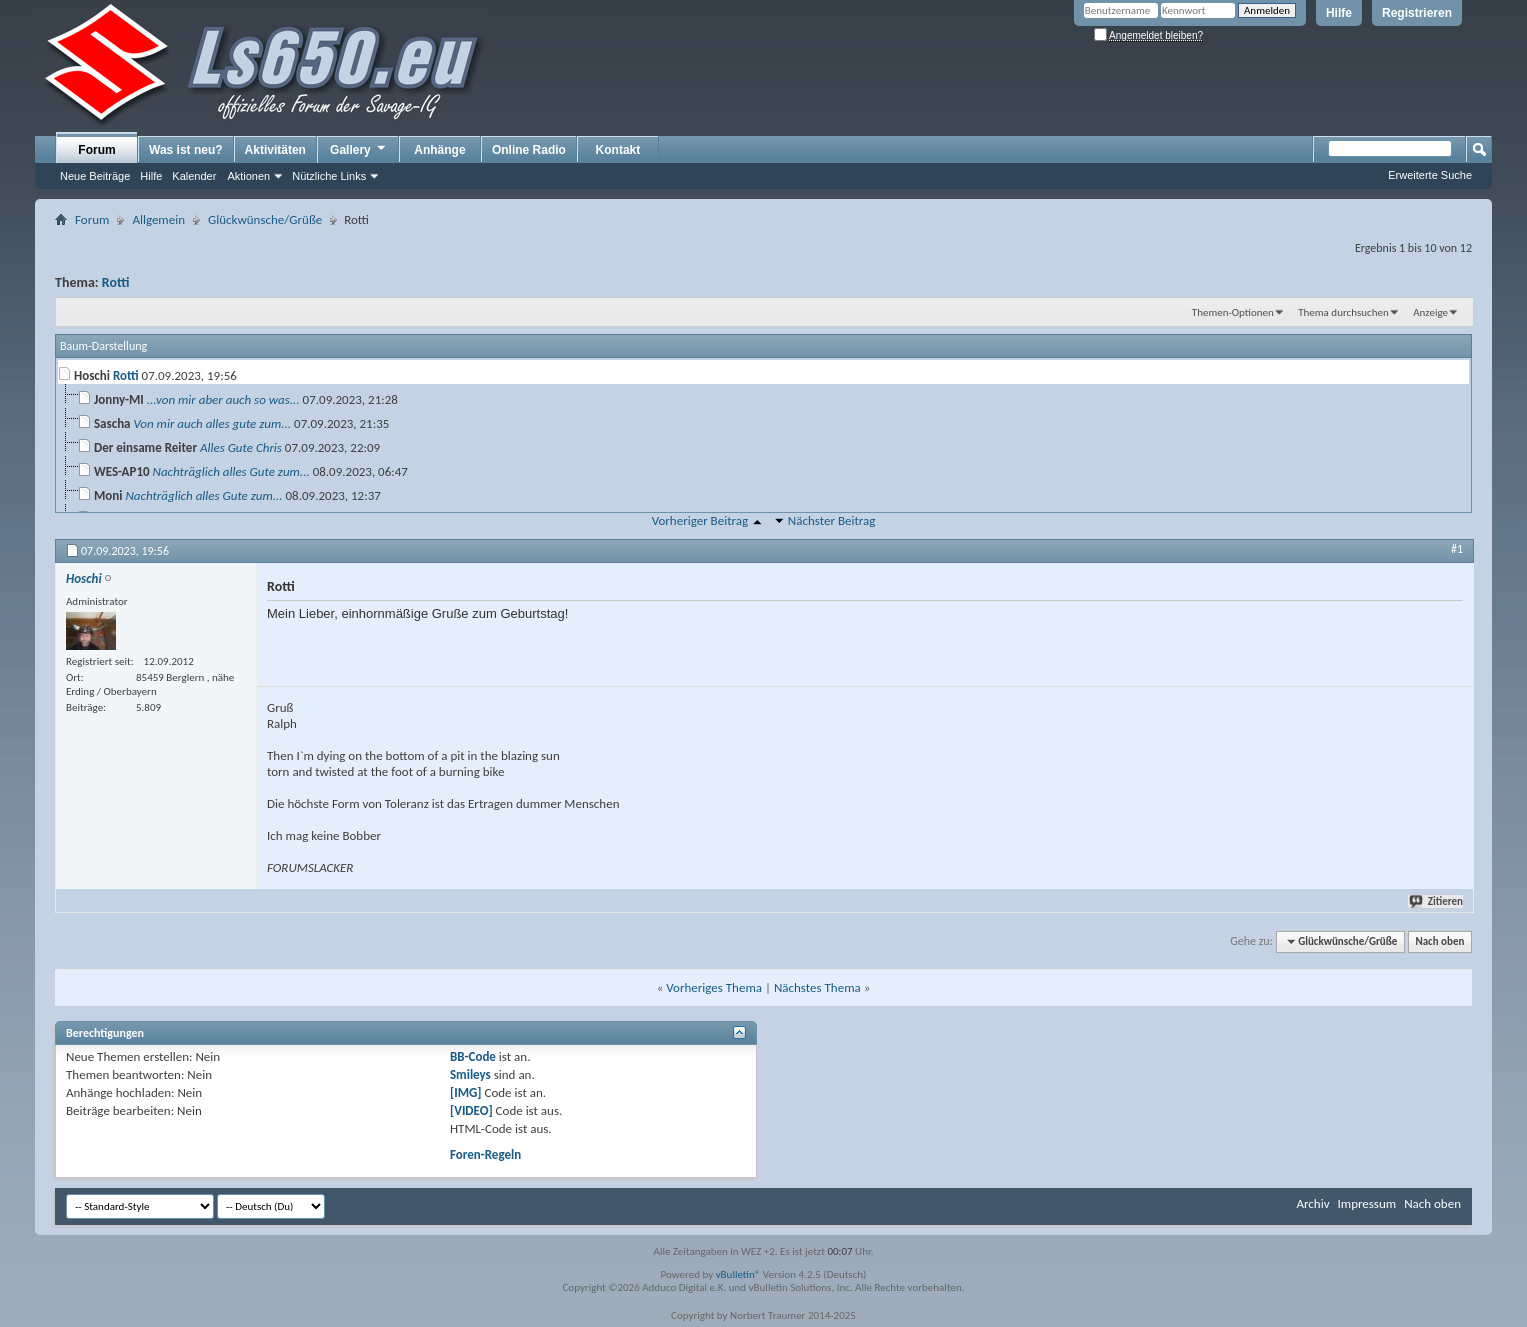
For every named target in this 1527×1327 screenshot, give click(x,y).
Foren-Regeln (485, 1154)
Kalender (194, 176)
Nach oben (1439, 941)
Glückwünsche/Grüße (265, 219)
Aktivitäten (275, 150)
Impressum (1366, 1203)
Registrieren (1417, 13)
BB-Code (473, 1056)
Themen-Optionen (1233, 312)
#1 (1457, 549)
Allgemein (158, 219)
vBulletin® (738, 1274)
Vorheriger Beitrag (700, 520)
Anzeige (1430, 312)
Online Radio (529, 150)
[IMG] (466, 1092)
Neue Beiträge (95, 176)
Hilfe (1339, 13)
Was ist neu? (186, 150)
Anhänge (439, 150)
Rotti (116, 282)
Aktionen (248, 176)
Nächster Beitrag (832, 520)
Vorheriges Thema (714, 987)
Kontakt (618, 150)
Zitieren (1437, 901)
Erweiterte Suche (1430, 175)
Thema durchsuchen (1343, 312)
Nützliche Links (329, 176)
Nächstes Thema (817, 987)
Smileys (470, 1074)
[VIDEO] (471, 1110)
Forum (96, 150)
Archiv (1312, 1203)
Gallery (359, 149)
